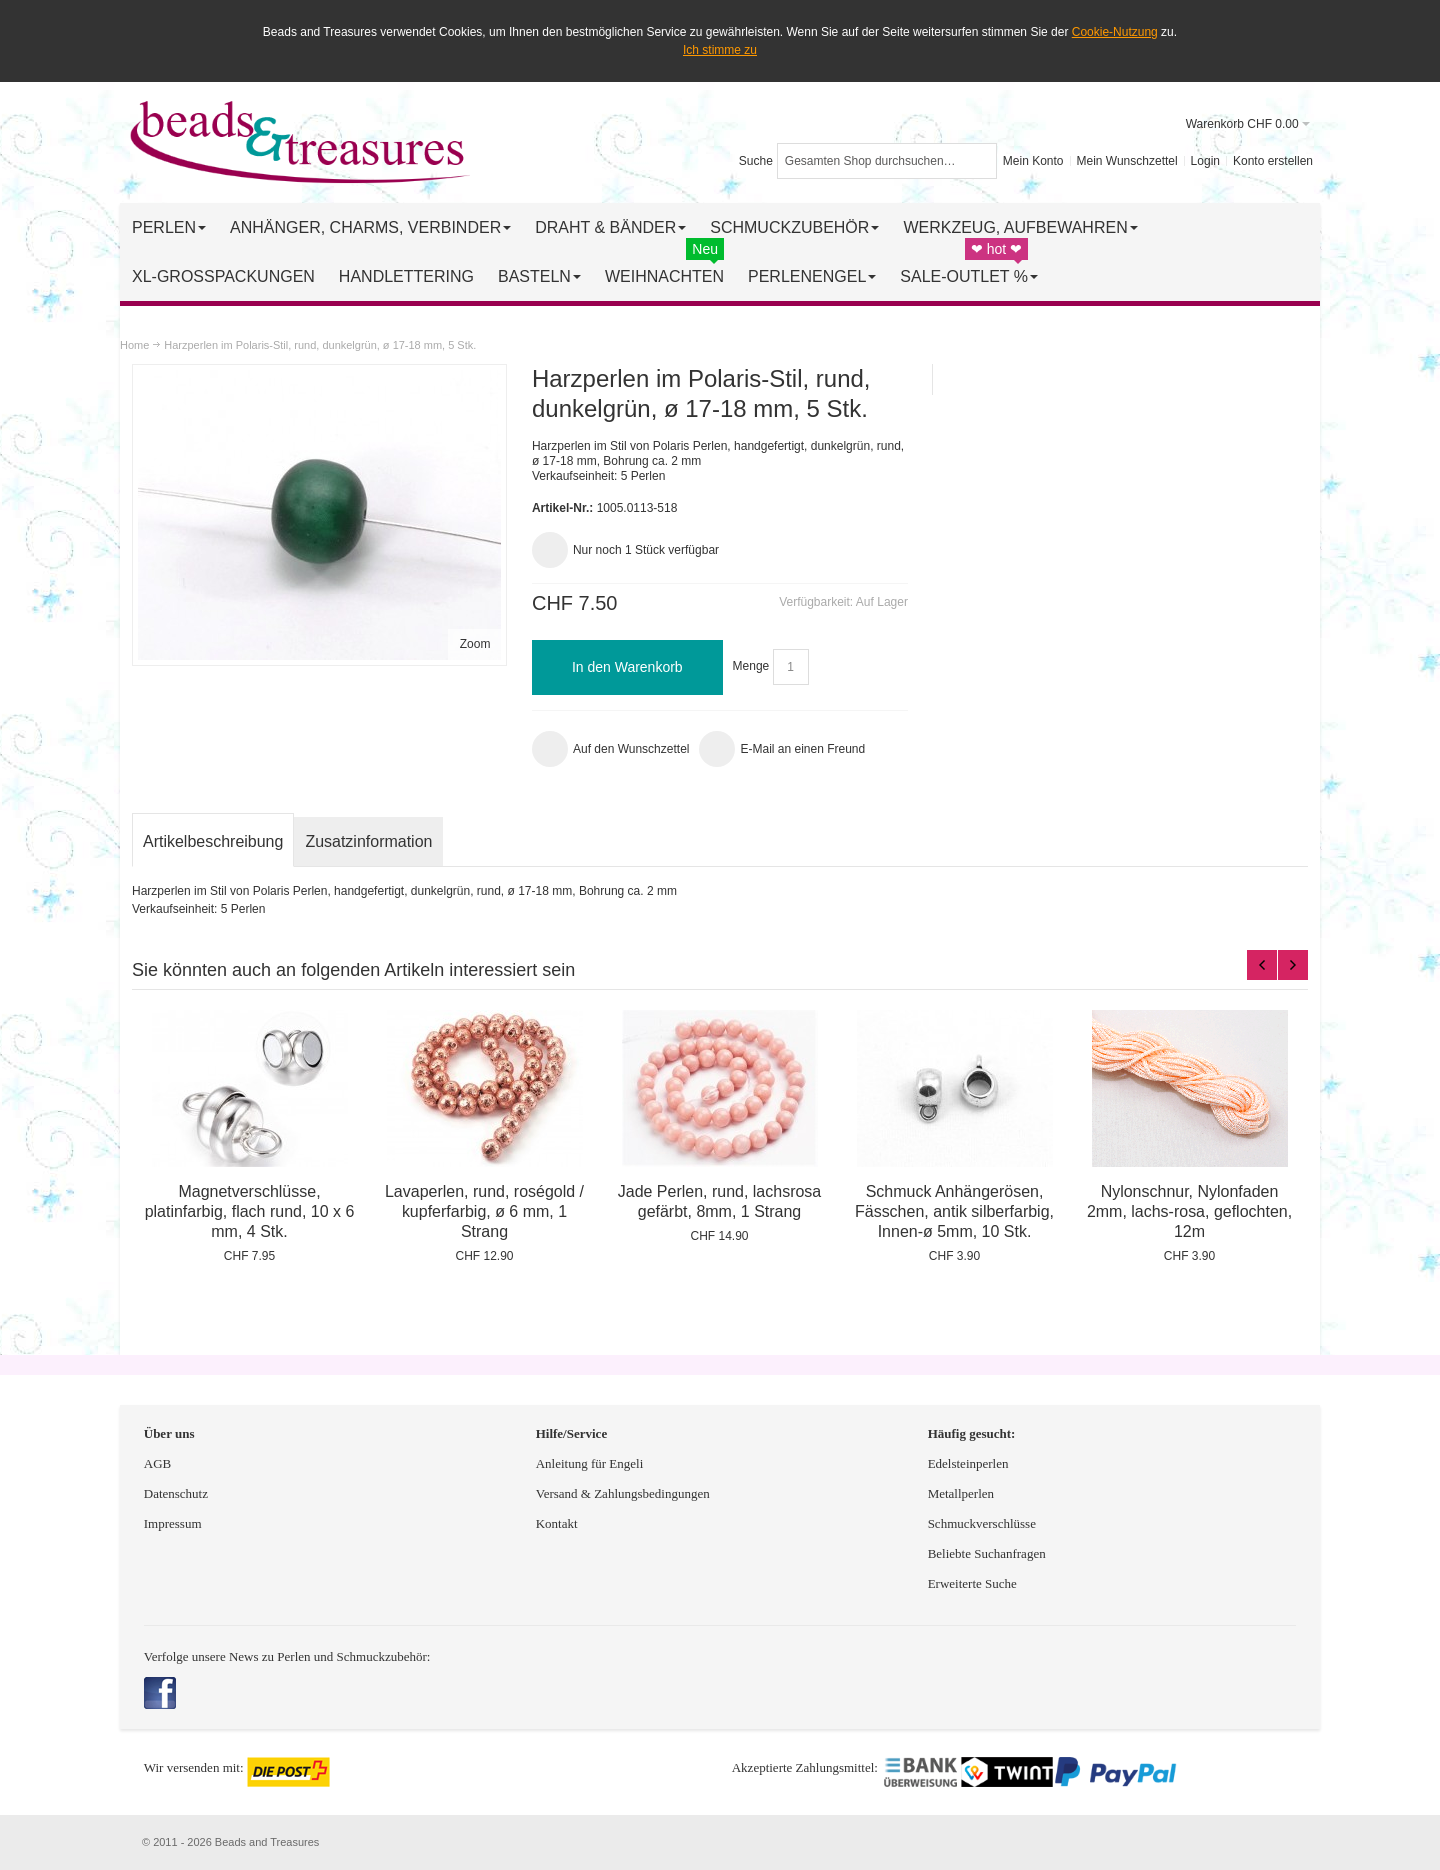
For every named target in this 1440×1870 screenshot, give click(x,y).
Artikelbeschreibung (213, 841)
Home (134, 345)
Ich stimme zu (720, 50)
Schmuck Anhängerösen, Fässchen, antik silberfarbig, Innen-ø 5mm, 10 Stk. (954, 1211)
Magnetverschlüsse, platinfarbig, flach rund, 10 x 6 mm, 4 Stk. (250, 1211)
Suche (756, 161)
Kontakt (557, 1523)
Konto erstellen (1273, 161)
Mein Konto (1033, 161)
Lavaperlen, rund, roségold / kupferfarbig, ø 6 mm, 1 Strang (484, 1211)
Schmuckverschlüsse (982, 1523)
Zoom (475, 644)
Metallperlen (961, 1493)
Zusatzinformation (368, 841)
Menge (751, 667)
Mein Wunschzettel (1126, 161)
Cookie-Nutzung (1115, 32)
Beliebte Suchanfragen (987, 1553)
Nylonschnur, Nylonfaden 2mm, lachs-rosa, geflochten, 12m (1189, 1211)
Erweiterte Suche (974, 1583)
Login (1205, 161)
